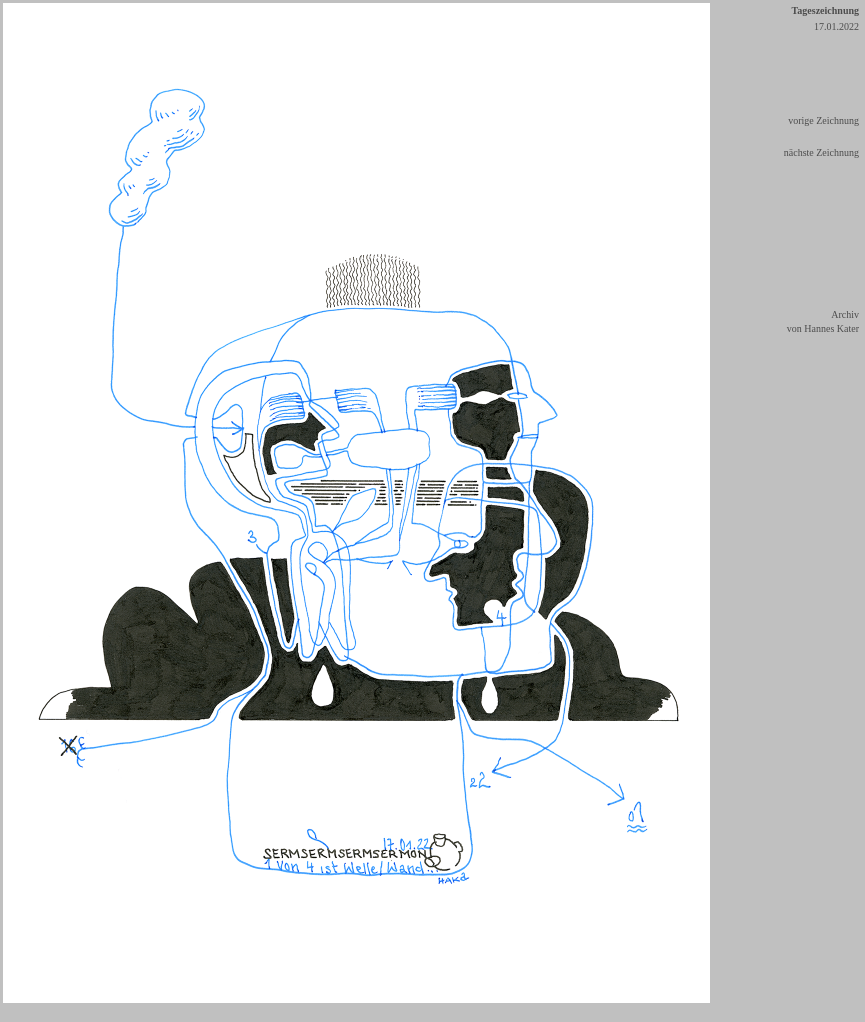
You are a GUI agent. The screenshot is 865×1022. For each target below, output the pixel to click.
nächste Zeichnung (821, 152)
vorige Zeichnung (823, 120)
